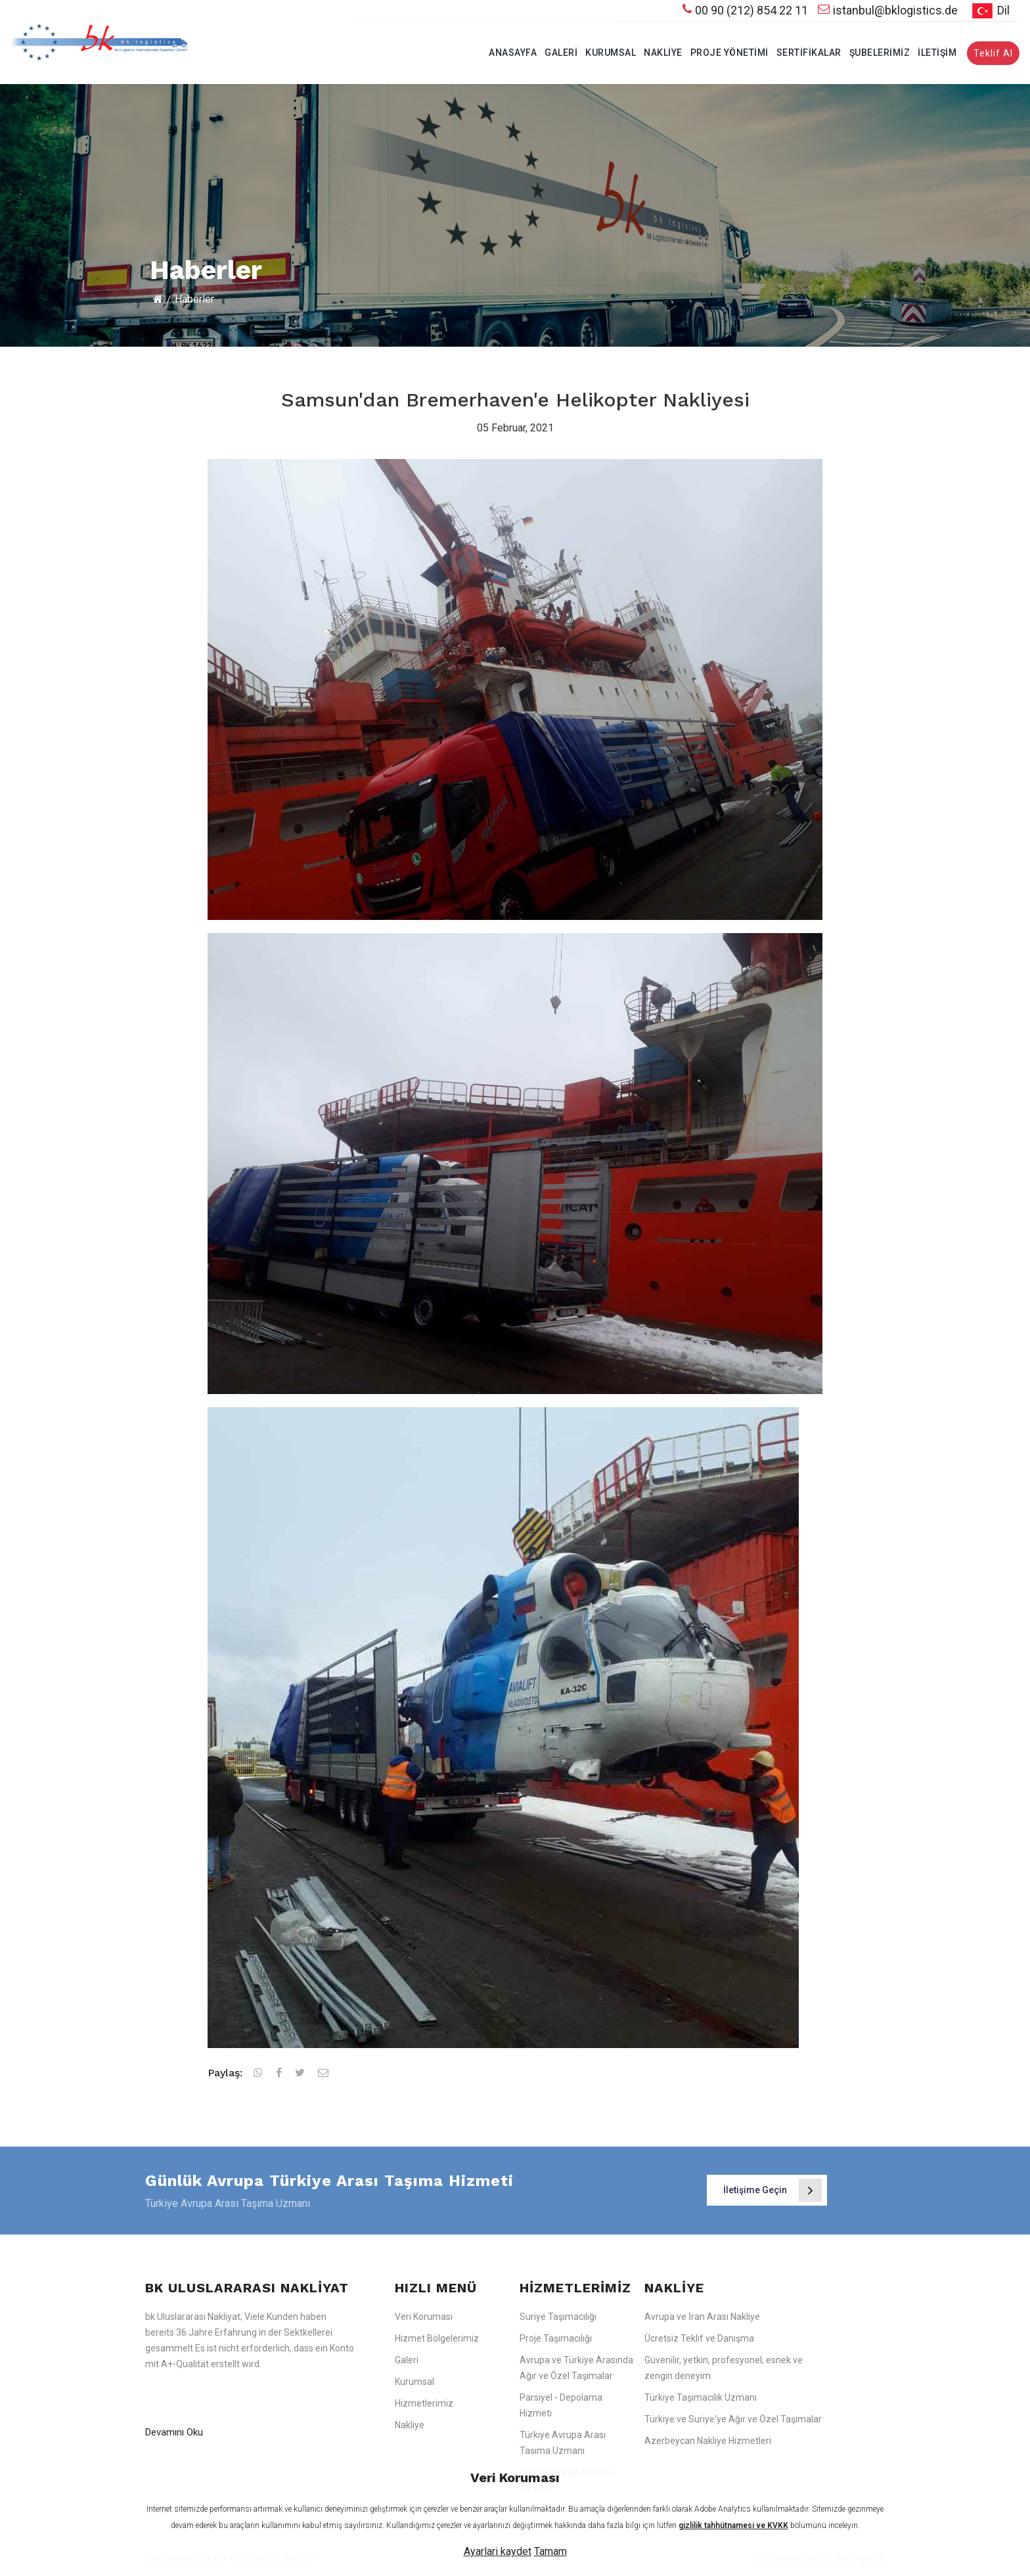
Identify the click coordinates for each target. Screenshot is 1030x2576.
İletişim (937, 52)
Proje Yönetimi (729, 52)
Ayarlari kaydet (497, 2551)
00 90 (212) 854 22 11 (745, 10)
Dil (989, 10)
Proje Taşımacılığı (556, 2338)
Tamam (550, 2551)
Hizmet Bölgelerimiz (437, 2338)
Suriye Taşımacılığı (558, 2316)
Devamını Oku (174, 2432)
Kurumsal (610, 52)
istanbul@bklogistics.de (888, 10)
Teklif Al (993, 53)
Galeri (561, 52)
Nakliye (663, 52)
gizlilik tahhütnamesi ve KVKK (733, 2525)
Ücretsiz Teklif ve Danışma (699, 2338)
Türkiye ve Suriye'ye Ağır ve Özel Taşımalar (733, 2419)
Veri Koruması (424, 2316)
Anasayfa (513, 52)
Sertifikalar (808, 52)
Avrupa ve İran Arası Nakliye (702, 2316)
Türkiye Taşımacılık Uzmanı (700, 2397)
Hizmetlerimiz (424, 2403)
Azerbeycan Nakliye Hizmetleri (707, 2440)
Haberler (194, 299)
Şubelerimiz (879, 52)
